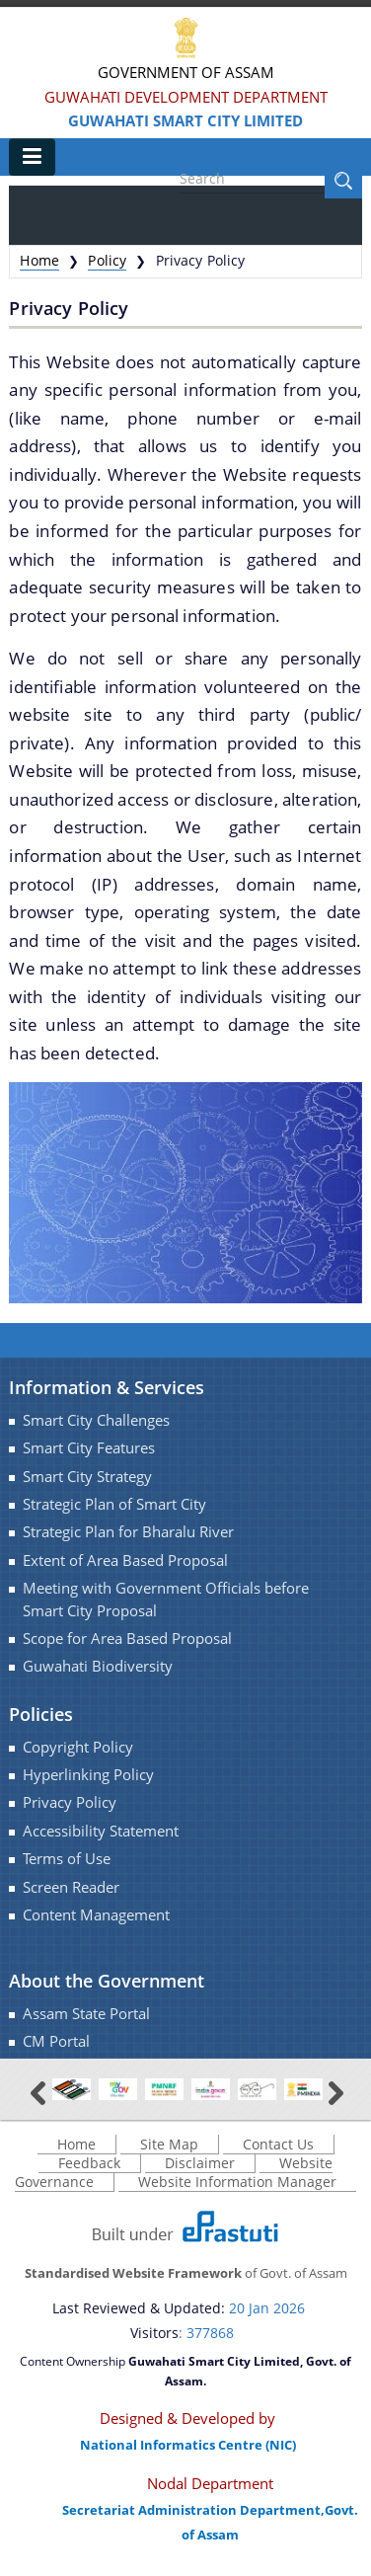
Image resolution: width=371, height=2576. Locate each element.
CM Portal (56, 2041)
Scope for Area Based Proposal (127, 1638)
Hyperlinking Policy (88, 1774)
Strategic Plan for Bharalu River (128, 1532)
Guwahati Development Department (186, 97)
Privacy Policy (69, 1802)
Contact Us (278, 2144)
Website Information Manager (237, 2181)
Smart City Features (89, 1448)
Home (39, 260)
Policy (107, 260)
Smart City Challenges (96, 1420)
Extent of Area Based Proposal (125, 1560)
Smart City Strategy (87, 1476)
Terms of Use (67, 1858)
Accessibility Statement (101, 1831)
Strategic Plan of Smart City (114, 1504)
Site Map (169, 2144)
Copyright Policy (78, 1747)
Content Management (96, 1915)
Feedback (89, 2162)
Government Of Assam (186, 72)
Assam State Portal (86, 2013)
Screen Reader (71, 1887)
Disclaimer (200, 2162)
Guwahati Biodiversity (98, 1666)
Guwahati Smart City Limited (185, 120)
